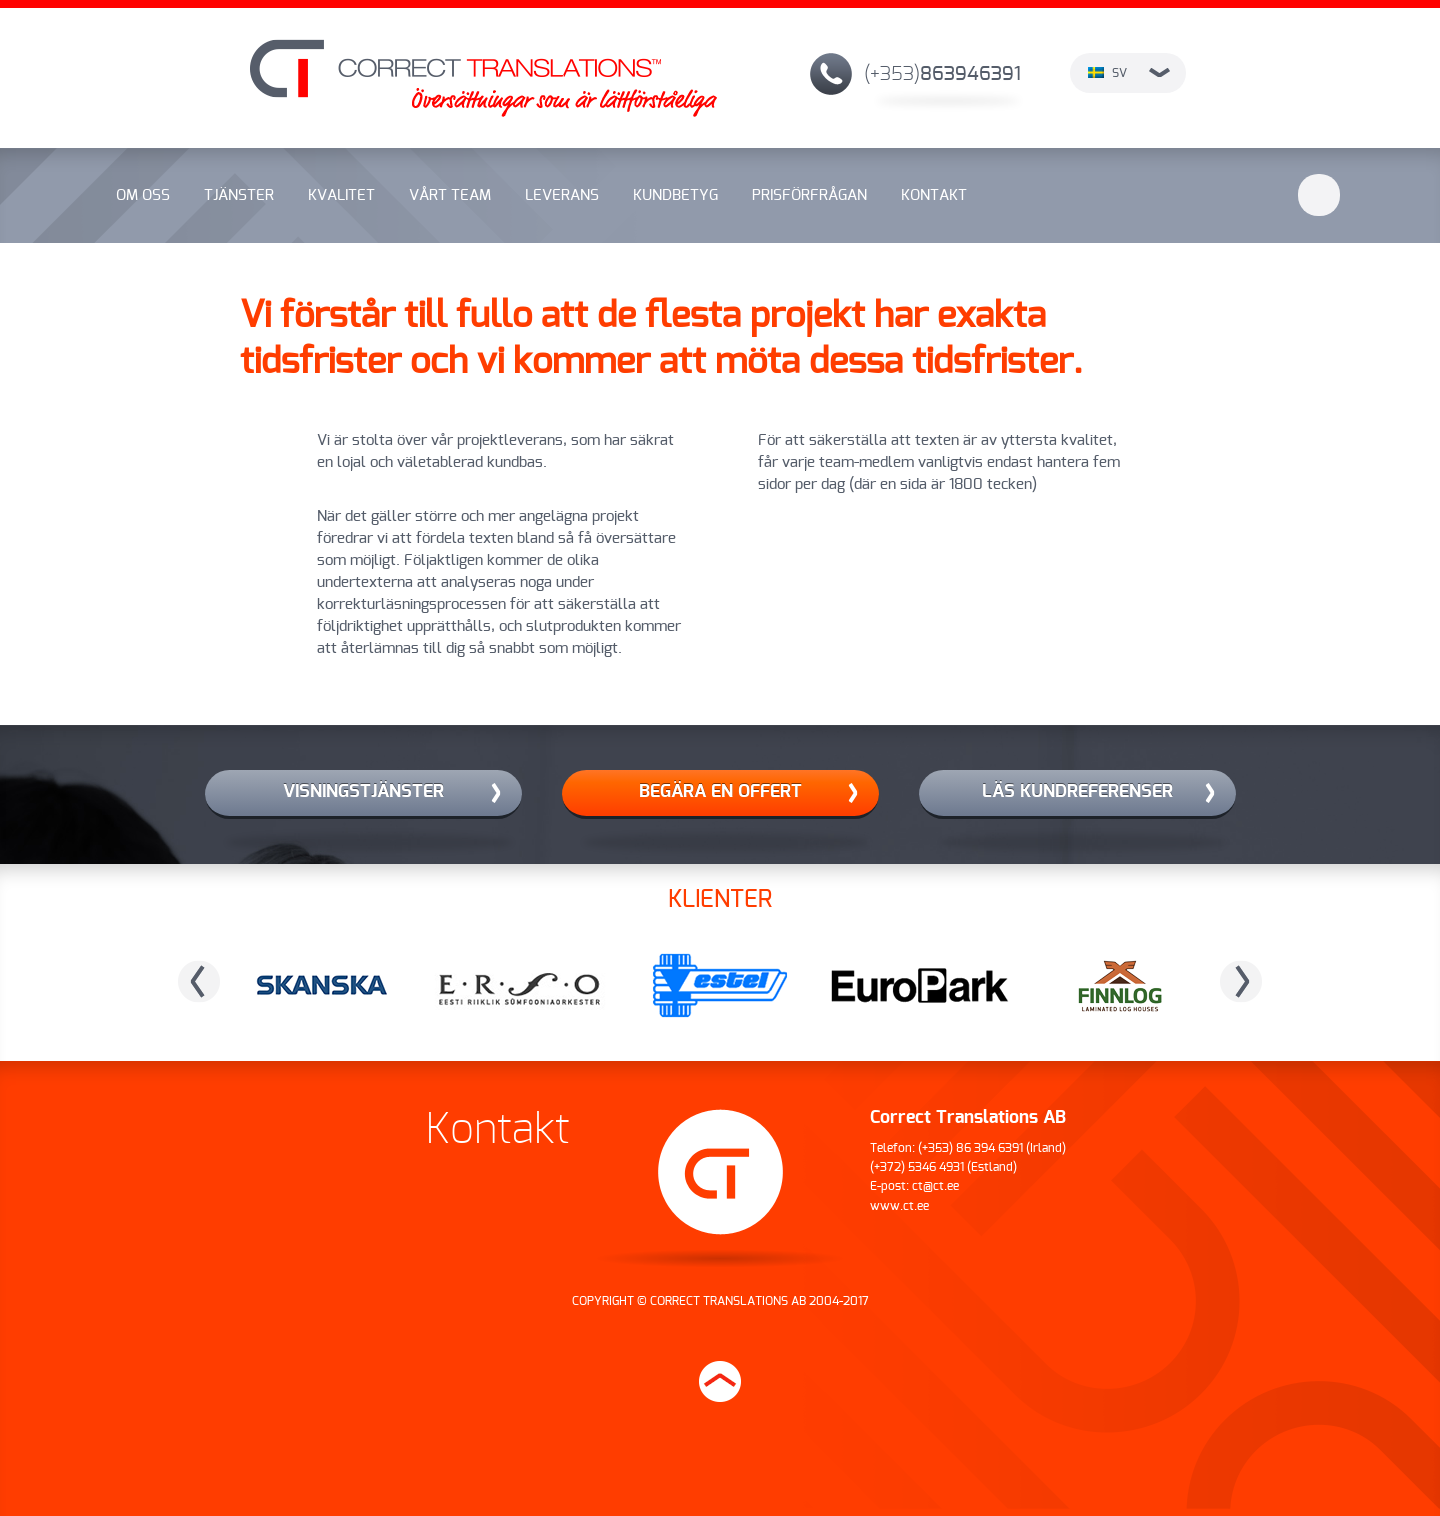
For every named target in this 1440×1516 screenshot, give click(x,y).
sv (1129, 73)
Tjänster (239, 195)
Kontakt (934, 195)
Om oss (143, 195)
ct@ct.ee (935, 1186)
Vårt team (450, 195)
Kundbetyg (675, 195)
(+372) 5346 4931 (917, 1167)
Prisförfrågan (809, 195)
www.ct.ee (899, 1206)
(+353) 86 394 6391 (970, 1148)
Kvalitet (341, 195)
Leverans (562, 195)
